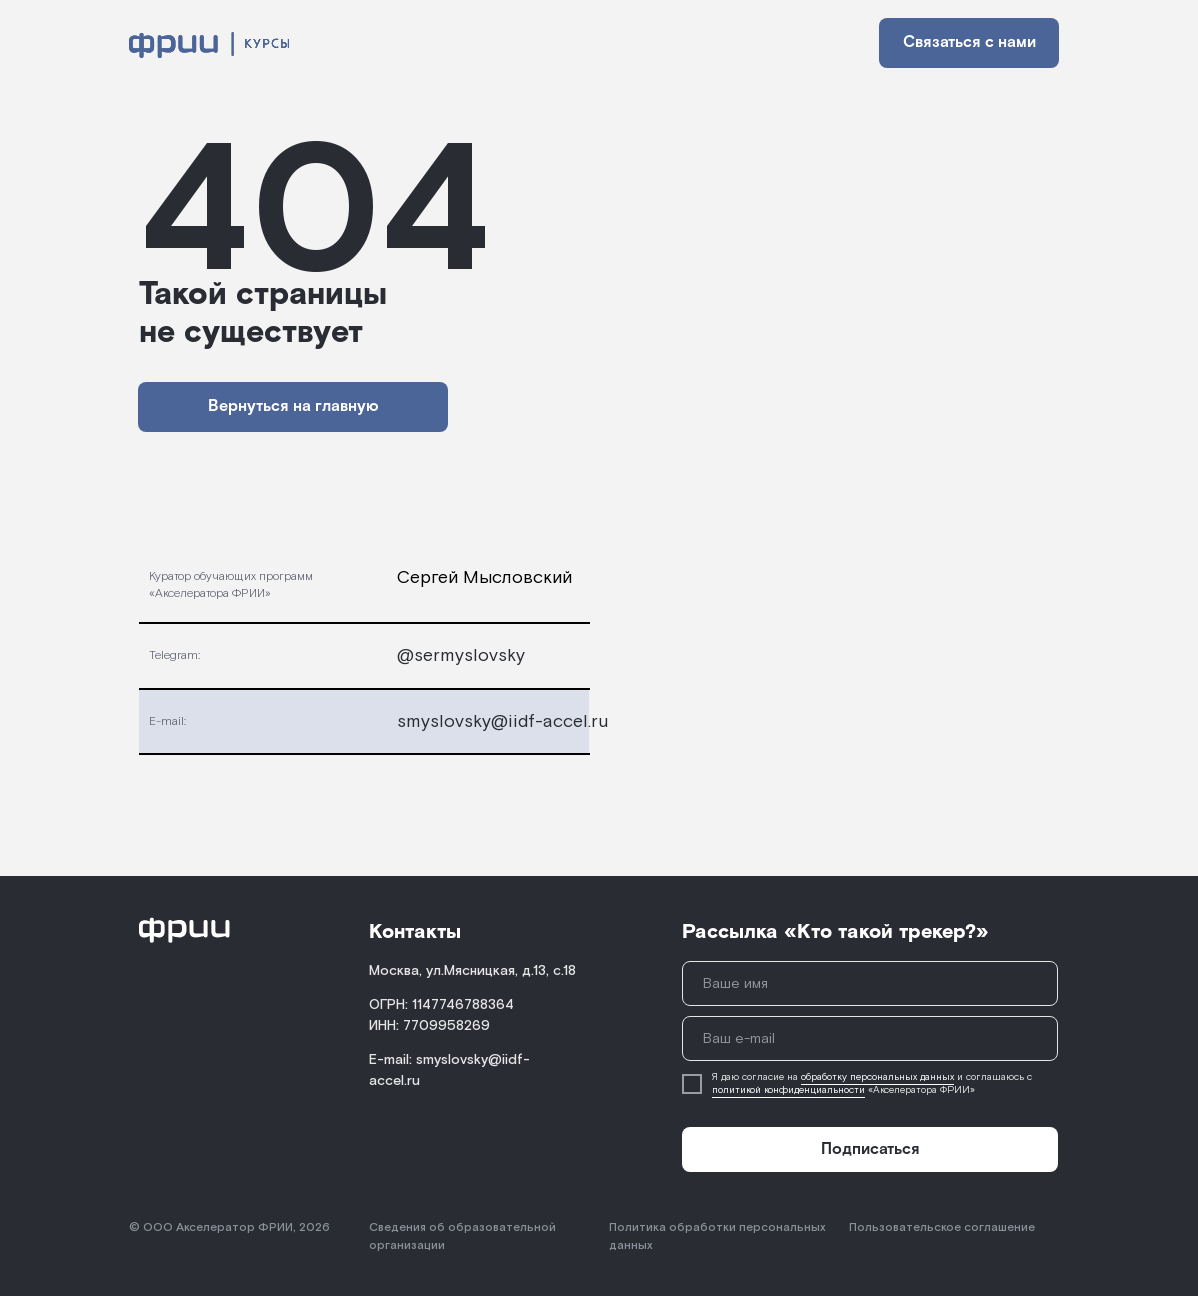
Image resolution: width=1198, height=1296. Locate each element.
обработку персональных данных (877, 1077)
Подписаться (870, 1149)
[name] (870, 983)
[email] (870, 1038)
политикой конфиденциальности (788, 1090)
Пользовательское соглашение (942, 1227)
